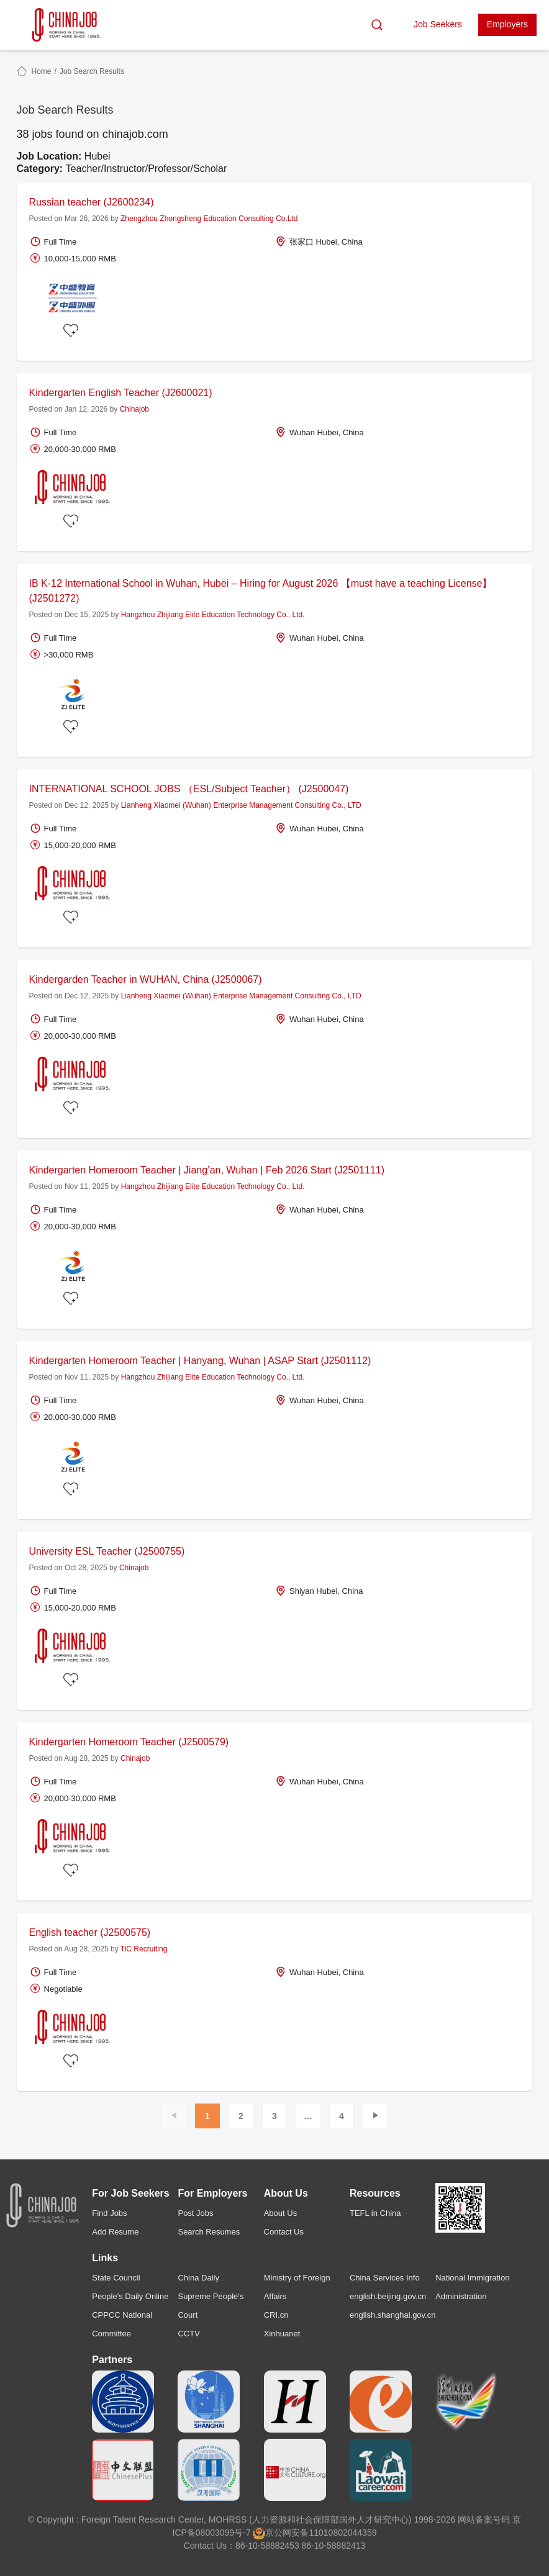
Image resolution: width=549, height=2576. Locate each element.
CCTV (188, 2333)
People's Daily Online (130, 2296)
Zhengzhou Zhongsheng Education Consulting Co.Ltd (209, 218)
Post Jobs (195, 2213)
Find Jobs (109, 2213)
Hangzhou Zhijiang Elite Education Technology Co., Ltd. (213, 614)
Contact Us (284, 2231)
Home (42, 71)
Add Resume (115, 2231)
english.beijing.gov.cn (388, 2296)
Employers (507, 24)
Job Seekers (438, 24)
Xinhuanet (282, 2333)
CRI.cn (276, 2315)
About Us (280, 2213)
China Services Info (385, 2277)
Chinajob (134, 409)
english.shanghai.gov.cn (393, 2315)
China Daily (198, 2277)
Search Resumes (209, 2231)
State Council (116, 2277)
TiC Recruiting (144, 1949)
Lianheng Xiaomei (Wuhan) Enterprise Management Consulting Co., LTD (241, 805)
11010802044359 (342, 2533)
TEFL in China (375, 2213)
